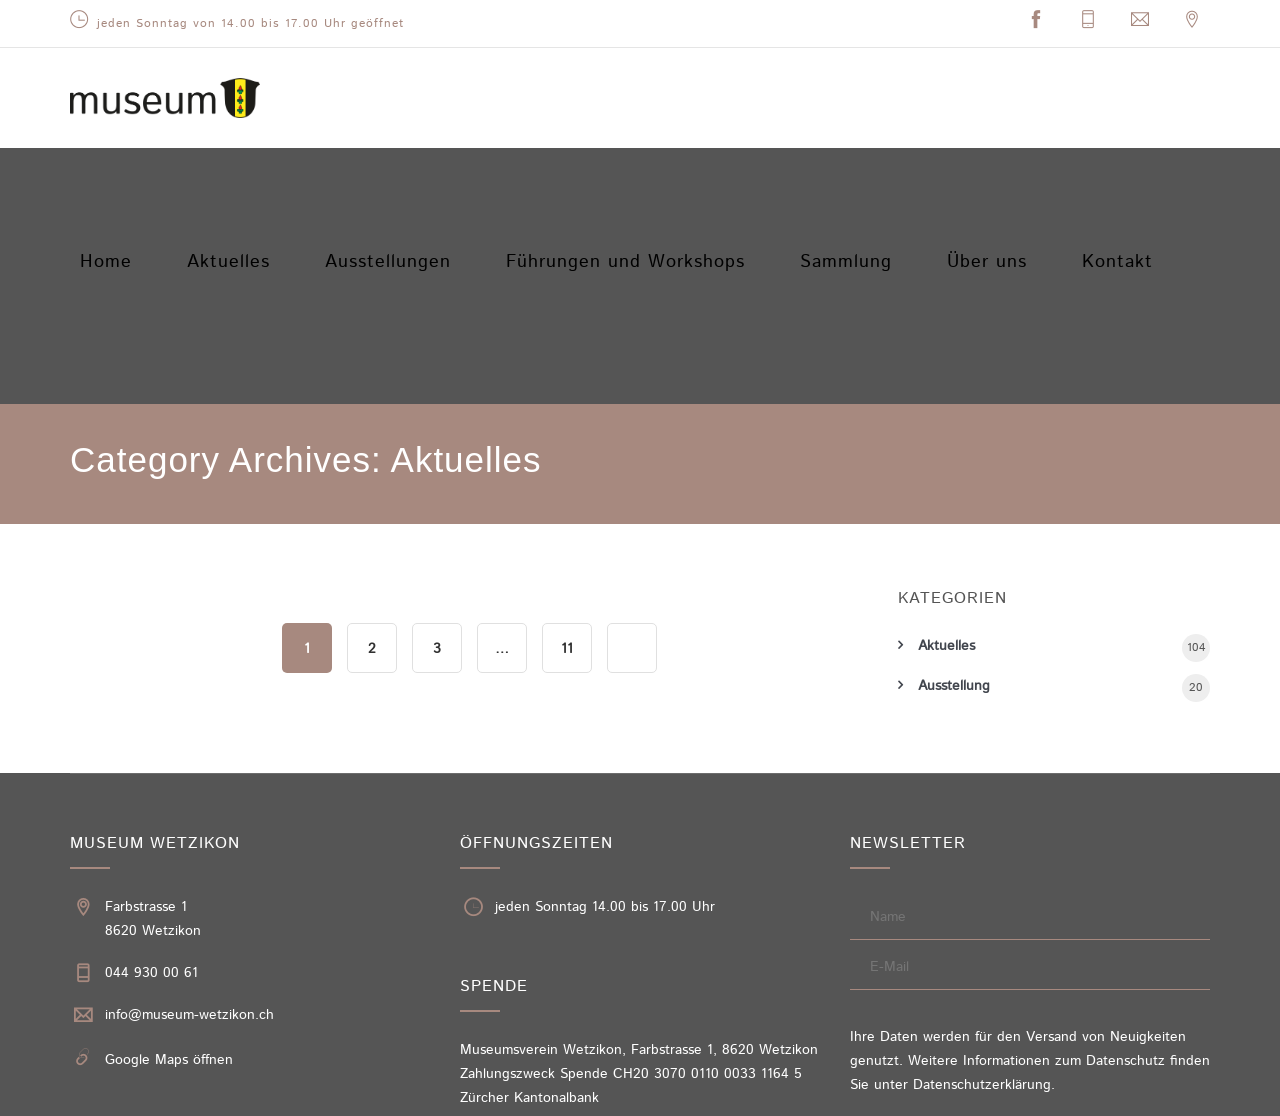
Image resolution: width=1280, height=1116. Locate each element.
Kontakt (1135, 178)
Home (112, 178)
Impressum (997, 1094)
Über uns (995, 178)
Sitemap (1205, 1094)
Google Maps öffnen (169, 864)
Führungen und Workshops (634, 178)
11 (567, 453)
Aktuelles (245, 178)
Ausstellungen (407, 178)
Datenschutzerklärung (982, 889)
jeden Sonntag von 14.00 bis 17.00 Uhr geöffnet (250, 23)
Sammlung (847, 178)
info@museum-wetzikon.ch (189, 819)
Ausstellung (954, 490)
